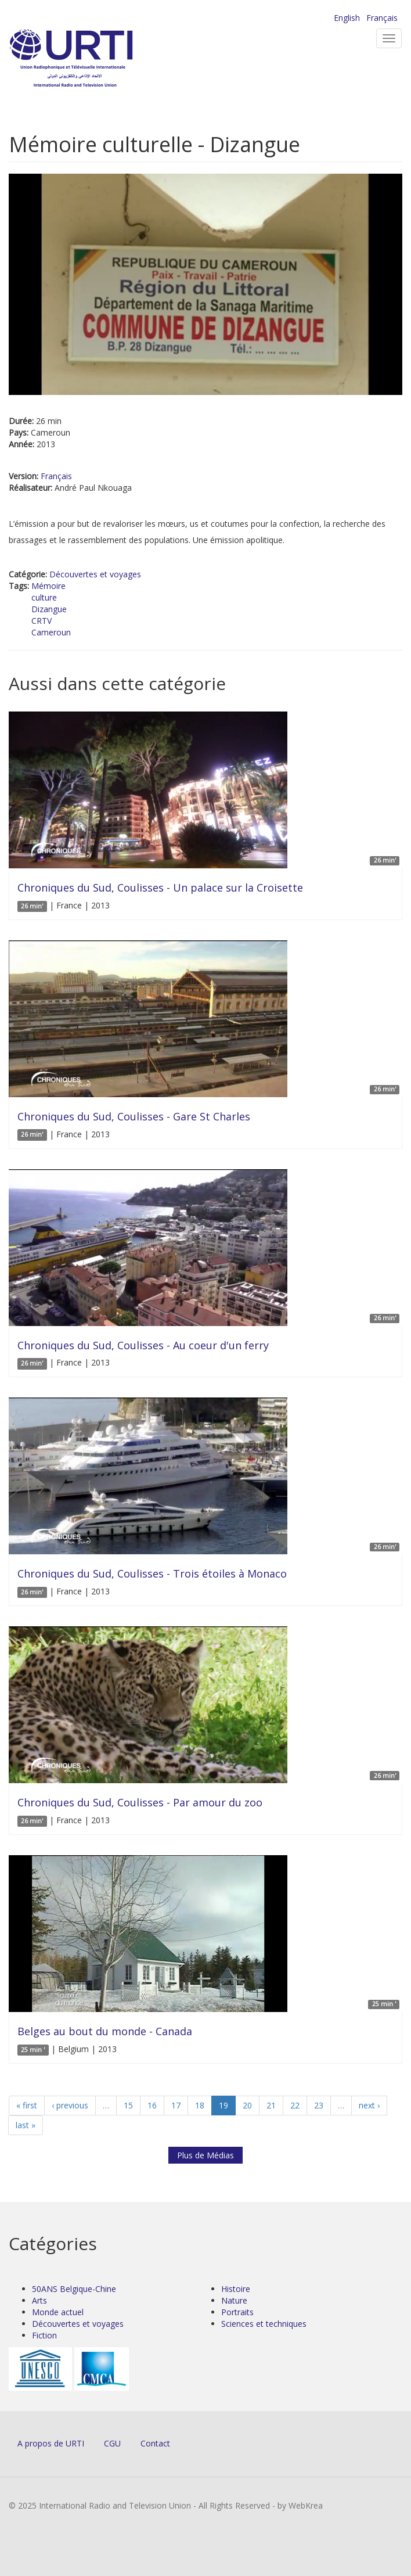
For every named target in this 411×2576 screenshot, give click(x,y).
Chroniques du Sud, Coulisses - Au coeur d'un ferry (143, 1345)
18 (199, 2105)
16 (152, 2105)
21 (271, 2105)
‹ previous (70, 2105)
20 (247, 2105)
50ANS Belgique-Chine (74, 2288)
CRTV (41, 620)
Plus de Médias (205, 2155)
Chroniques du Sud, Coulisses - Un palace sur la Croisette (160, 887)
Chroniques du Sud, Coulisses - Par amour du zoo (139, 1802)
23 (318, 2105)
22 (295, 2105)
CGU (112, 2443)
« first (26, 2105)
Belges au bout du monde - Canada (104, 2031)
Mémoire (48, 585)
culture (44, 597)
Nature (234, 2300)
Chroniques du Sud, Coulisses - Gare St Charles (133, 1116)
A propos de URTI (50, 2443)
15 (128, 2105)
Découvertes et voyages (95, 574)
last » (25, 2125)
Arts (39, 2300)
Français (382, 17)
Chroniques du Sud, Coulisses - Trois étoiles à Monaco (152, 1573)
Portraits (237, 2312)
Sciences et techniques (264, 2323)
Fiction (44, 2335)
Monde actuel (58, 2312)
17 (176, 2105)
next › (369, 2105)
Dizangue (49, 609)
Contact (155, 2443)
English (347, 17)
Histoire (235, 2288)
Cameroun (51, 632)
